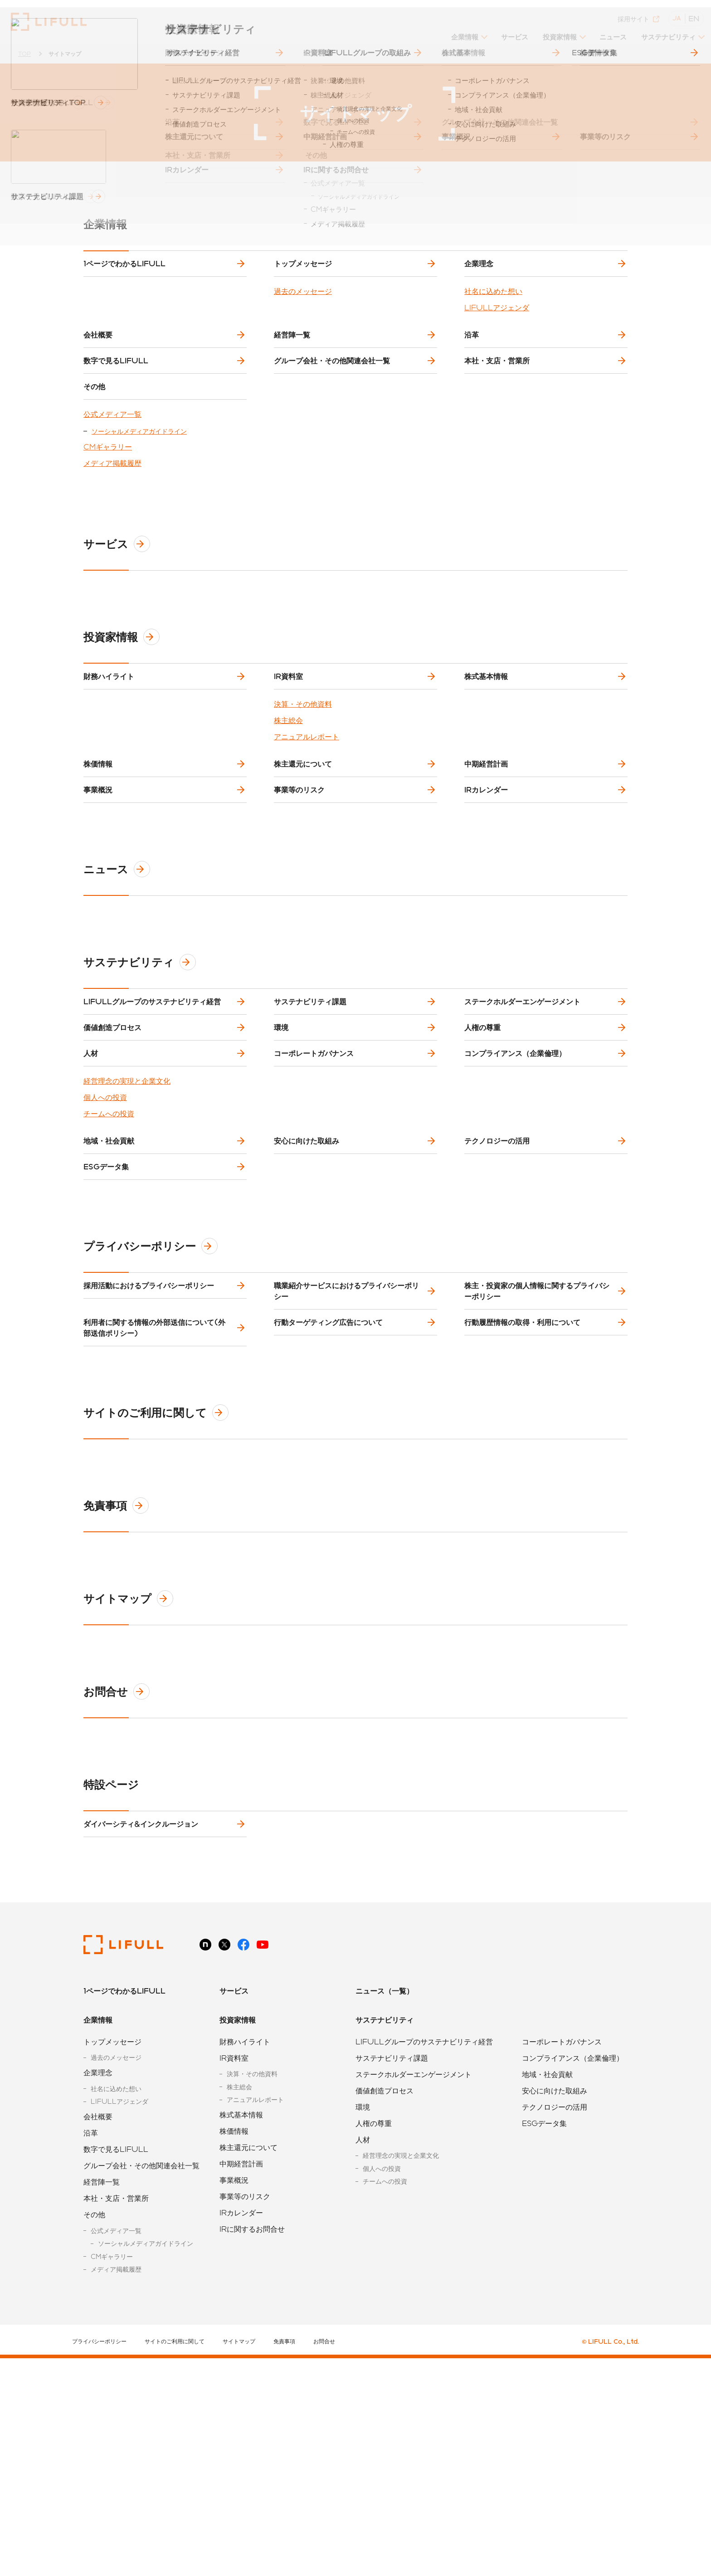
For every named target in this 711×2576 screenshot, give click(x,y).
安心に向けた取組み (308, 1293)
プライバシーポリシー (154, 1420)
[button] (462, 33)
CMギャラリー (107, 504)
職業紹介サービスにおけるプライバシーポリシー (348, 1472)
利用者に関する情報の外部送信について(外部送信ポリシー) (156, 1523)
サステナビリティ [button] (667, 30)
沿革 (473, 356)
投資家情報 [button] (555, 30)
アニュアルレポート (306, 809)
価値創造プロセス (114, 1150)
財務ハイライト (110, 741)
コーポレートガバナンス (316, 1191)
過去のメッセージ (303, 305)
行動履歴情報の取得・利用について (524, 1518)
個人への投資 (105, 1242)
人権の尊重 (484, 1150)
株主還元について (305, 843)
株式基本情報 (488, 741)
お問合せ (120, 1895)
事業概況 (99, 884)
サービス (508, 30)
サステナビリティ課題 (312, 1110)
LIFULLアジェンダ (496, 322)
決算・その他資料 (303, 776)
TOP (24, 53)
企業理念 (480, 270)
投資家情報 (125, 695)
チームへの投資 (108, 1258)
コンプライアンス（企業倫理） (517, 1191)
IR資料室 (290, 741)
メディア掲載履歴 (112, 521)
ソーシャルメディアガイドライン (139, 489)
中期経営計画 (488, 843)
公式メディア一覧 (112, 472)
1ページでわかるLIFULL (126, 270)
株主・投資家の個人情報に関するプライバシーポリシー (538, 1472)
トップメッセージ (305, 270)
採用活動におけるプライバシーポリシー (150, 1466)
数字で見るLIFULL (117, 396)
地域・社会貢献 (110, 1293)
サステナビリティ (143, 1064)
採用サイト (636, 12)
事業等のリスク (301, 884)
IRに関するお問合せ (252, 2446)
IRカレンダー (488, 884)
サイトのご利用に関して (159, 1616)
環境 (283, 1150)
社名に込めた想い (493, 305)
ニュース (609, 30)
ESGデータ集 (108, 1333)
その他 (96, 437)
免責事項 (119, 1709)
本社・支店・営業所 (498, 396)
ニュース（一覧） (385, 2208)
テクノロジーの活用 (498, 1293)
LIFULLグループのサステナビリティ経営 (154, 1110)
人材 (92, 1191)
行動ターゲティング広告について (330, 1518)
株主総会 (288, 792)
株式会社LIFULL (49, 22)
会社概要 (99, 356)
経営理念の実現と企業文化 (126, 1226)
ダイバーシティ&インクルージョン (142, 2034)
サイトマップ (131, 1802)
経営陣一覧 (294, 356)
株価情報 (99, 843)
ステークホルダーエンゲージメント (524, 1110)
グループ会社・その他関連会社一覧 (334, 396)
